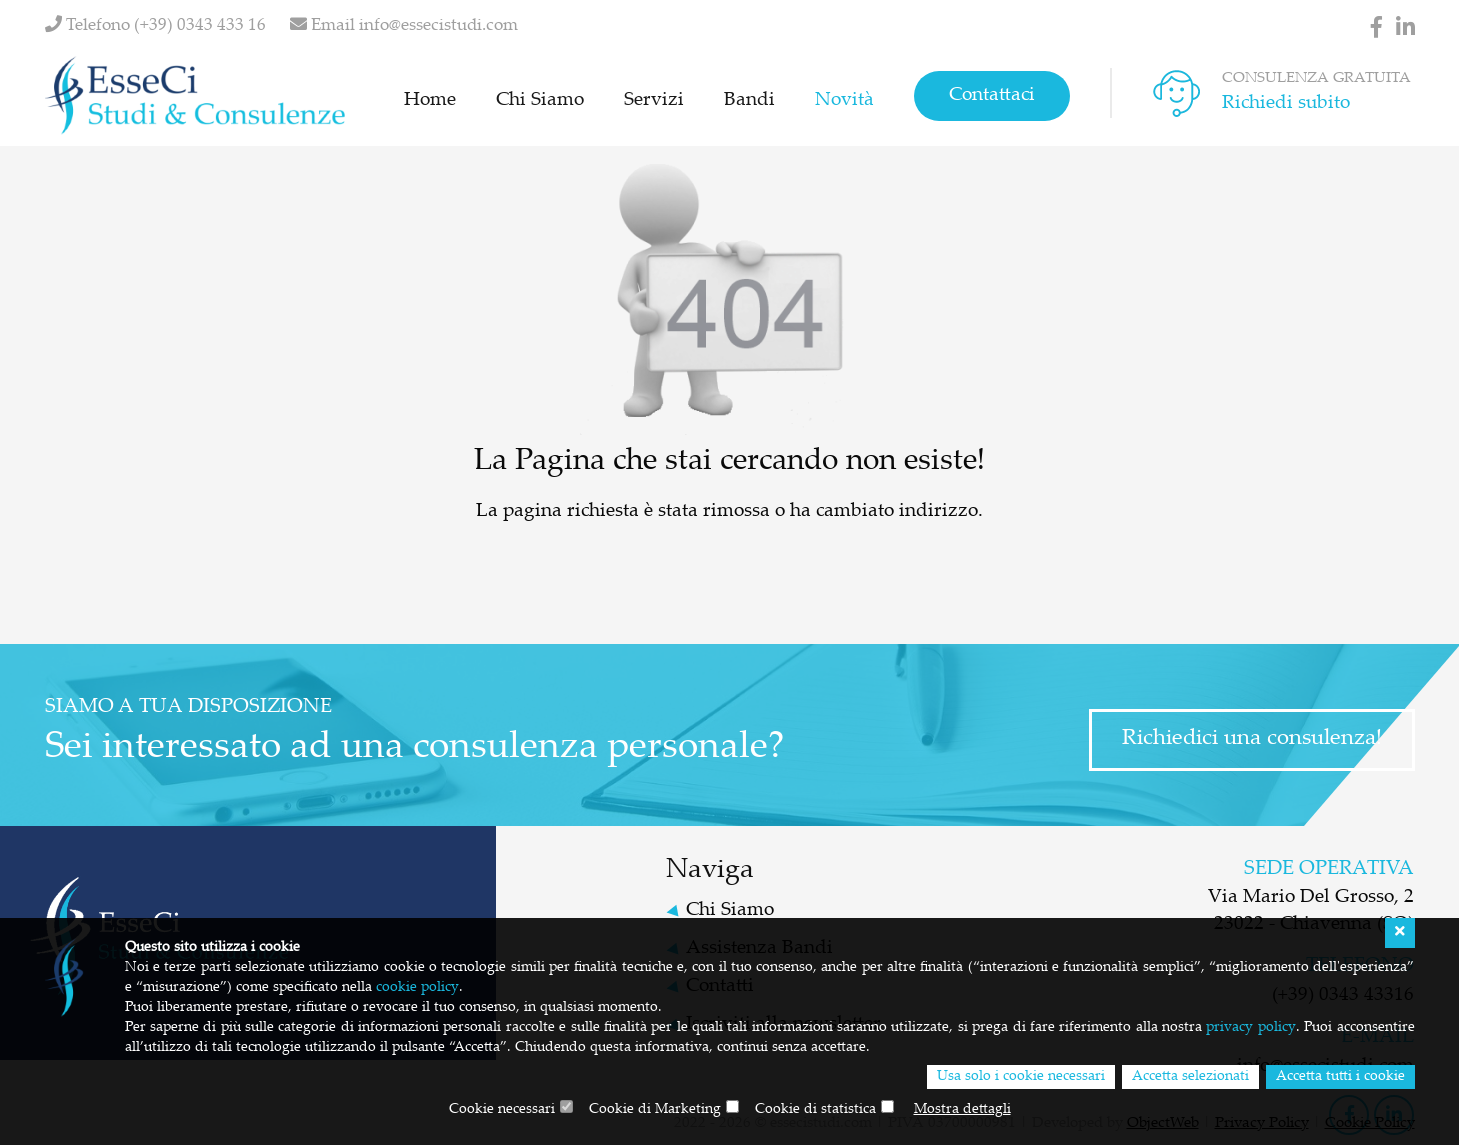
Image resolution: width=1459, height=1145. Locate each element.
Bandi (749, 100)
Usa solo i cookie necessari (1021, 1077)
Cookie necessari (502, 1110)
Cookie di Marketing (655, 1110)
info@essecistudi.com (438, 26)
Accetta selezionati (1190, 1077)
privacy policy (1250, 1028)
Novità (844, 100)
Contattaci (992, 95)
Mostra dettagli (962, 1110)
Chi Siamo (540, 100)
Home (430, 100)
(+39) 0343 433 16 (200, 26)
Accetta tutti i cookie (1340, 1077)
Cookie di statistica (815, 1110)
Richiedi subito (1286, 103)
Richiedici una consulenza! (1252, 739)
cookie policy (417, 988)
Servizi (654, 100)
